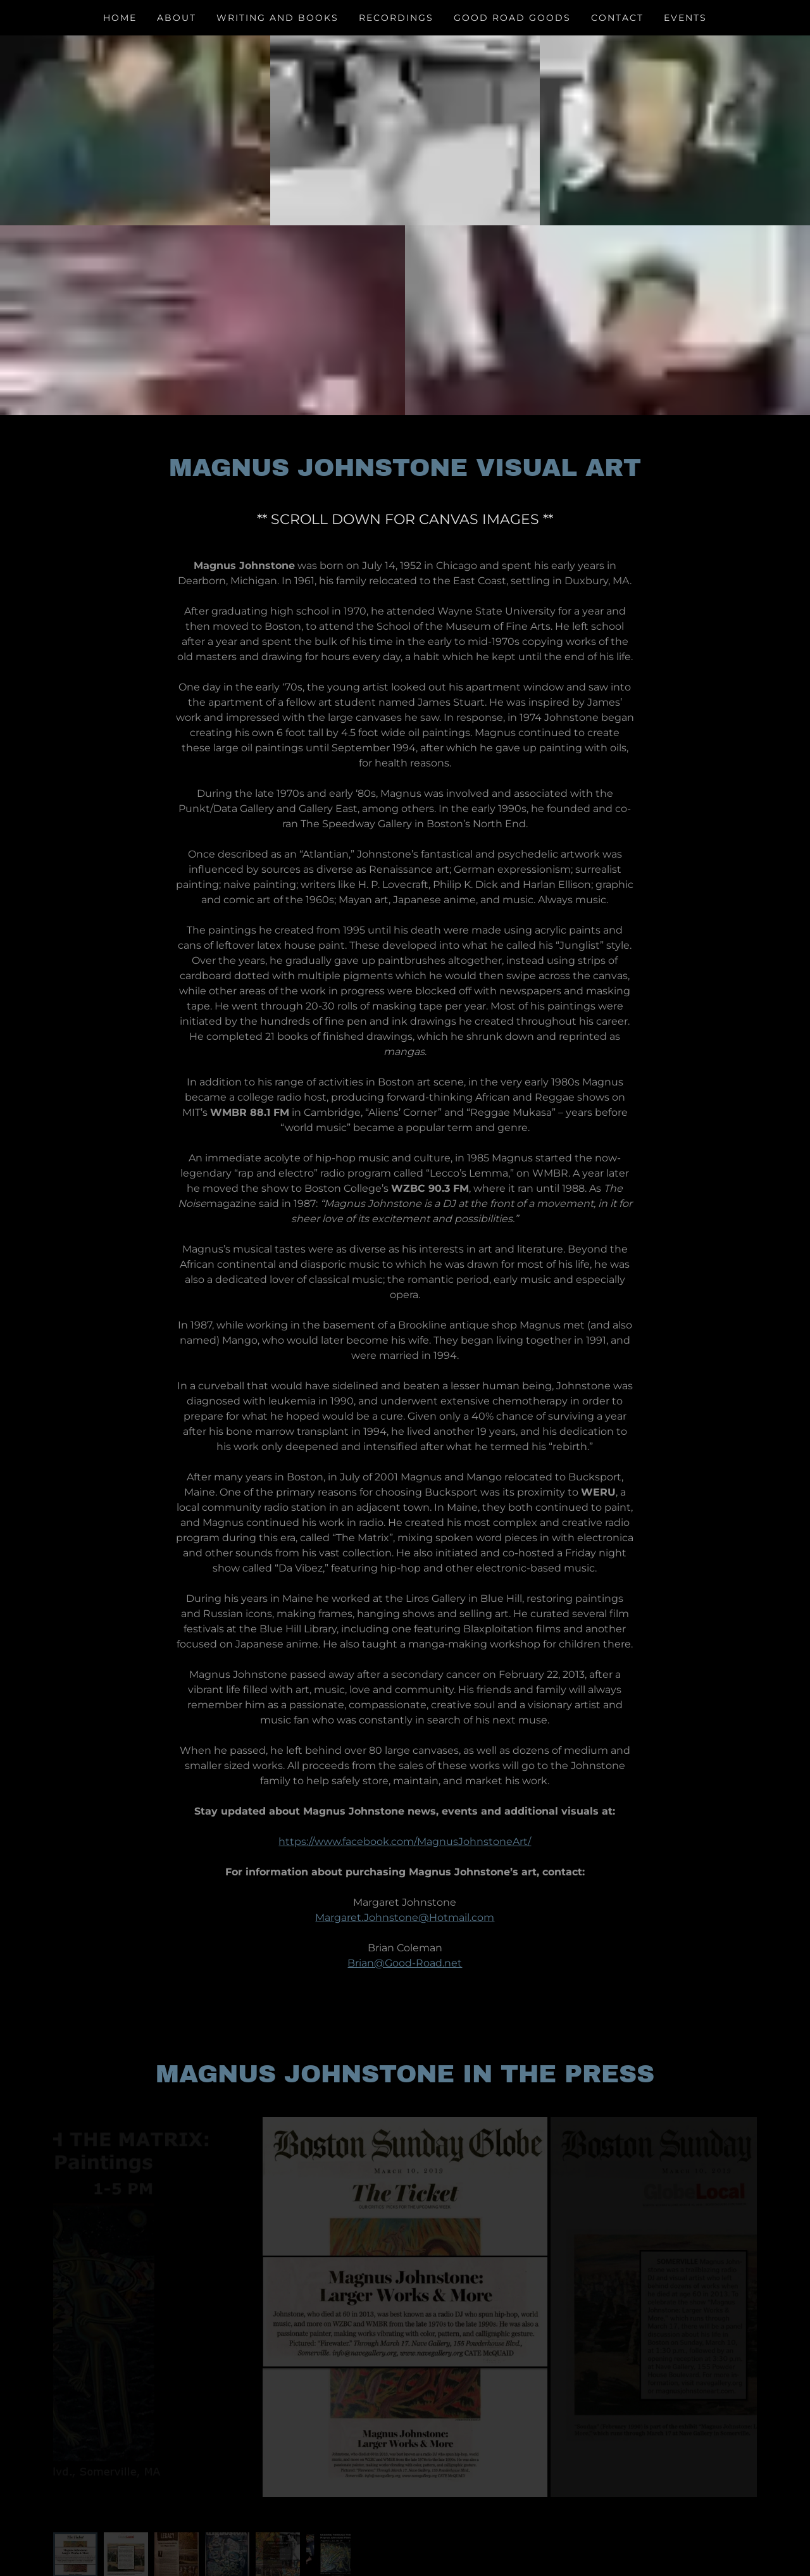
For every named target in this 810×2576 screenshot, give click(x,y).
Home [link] (120, 17)
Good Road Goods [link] (512, 17)
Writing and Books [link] (277, 17)
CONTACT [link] (617, 17)
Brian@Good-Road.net (404, 1963)
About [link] (176, 17)
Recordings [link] (396, 17)
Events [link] (685, 17)
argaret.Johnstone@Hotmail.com (409, 1917)
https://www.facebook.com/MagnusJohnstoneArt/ (404, 1841)
